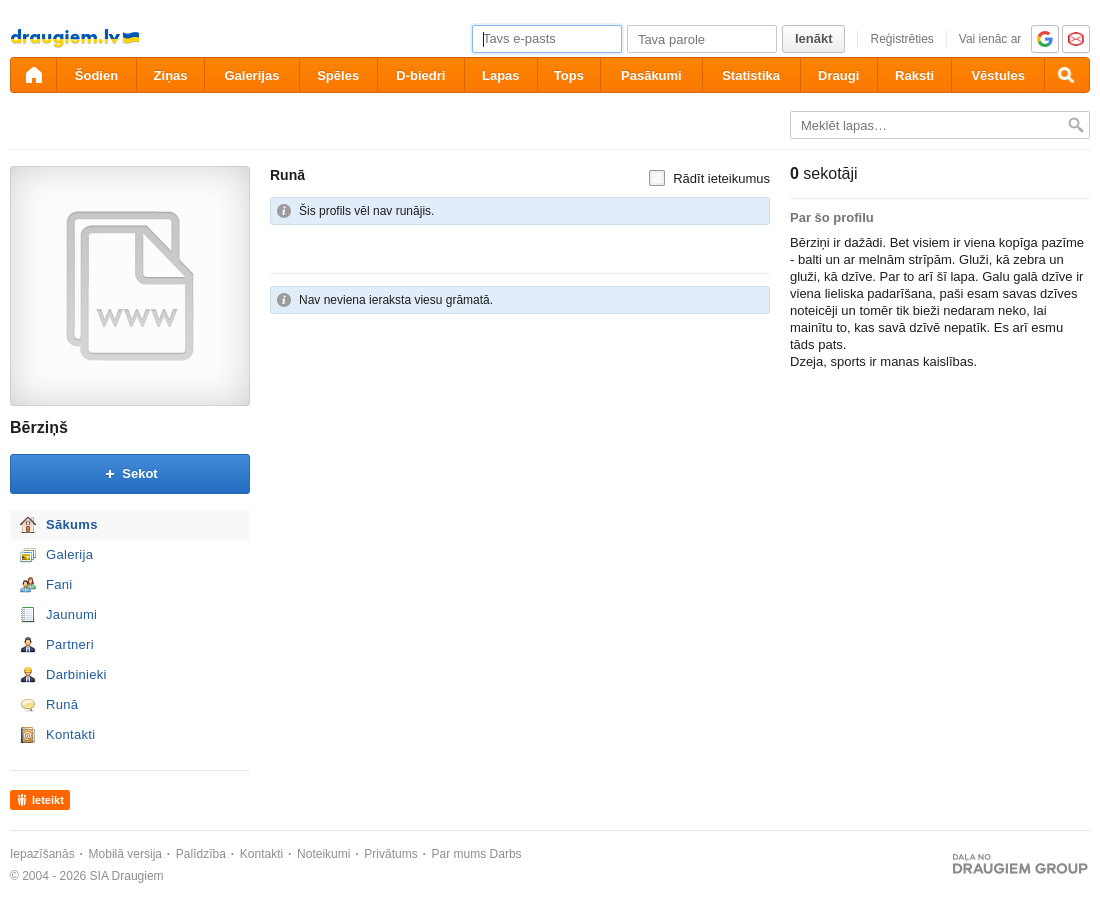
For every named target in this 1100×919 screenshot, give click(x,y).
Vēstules (997, 75)
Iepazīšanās (42, 854)
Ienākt (814, 38)
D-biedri (420, 75)
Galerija (69, 554)
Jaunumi (71, 614)
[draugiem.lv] (33, 75)
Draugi (838, 75)
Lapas (501, 75)
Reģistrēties (901, 39)
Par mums (459, 854)
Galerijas (251, 75)
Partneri (70, 644)
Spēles (338, 75)
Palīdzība (201, 854)
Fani (59, 584)
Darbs (506, 854)
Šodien (96, 75)
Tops (569, 75)
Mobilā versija (125, 854)
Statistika (751, 75)
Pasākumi (651, 75)
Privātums (390, 854)
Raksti (914, 75)
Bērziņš (39, 427)
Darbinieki (76, 674)
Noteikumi (323, 854)
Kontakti (70, 734)
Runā (62, 704)
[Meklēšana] (1067, 75)
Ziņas (171, 75)
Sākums (72, 524)
